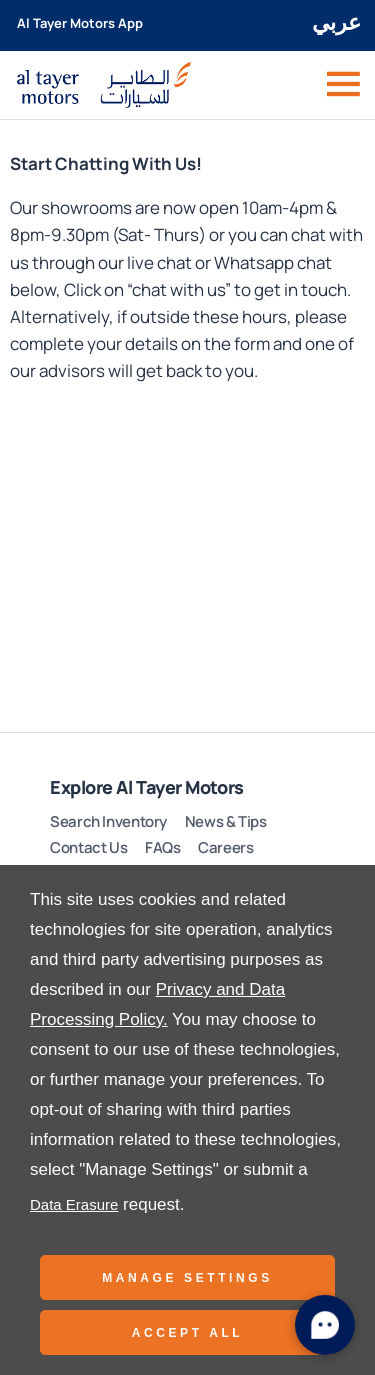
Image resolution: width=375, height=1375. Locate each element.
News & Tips (226, 821)
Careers (225, 847)
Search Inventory (108, 821)
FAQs (163, 847)
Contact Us (88, 847)
